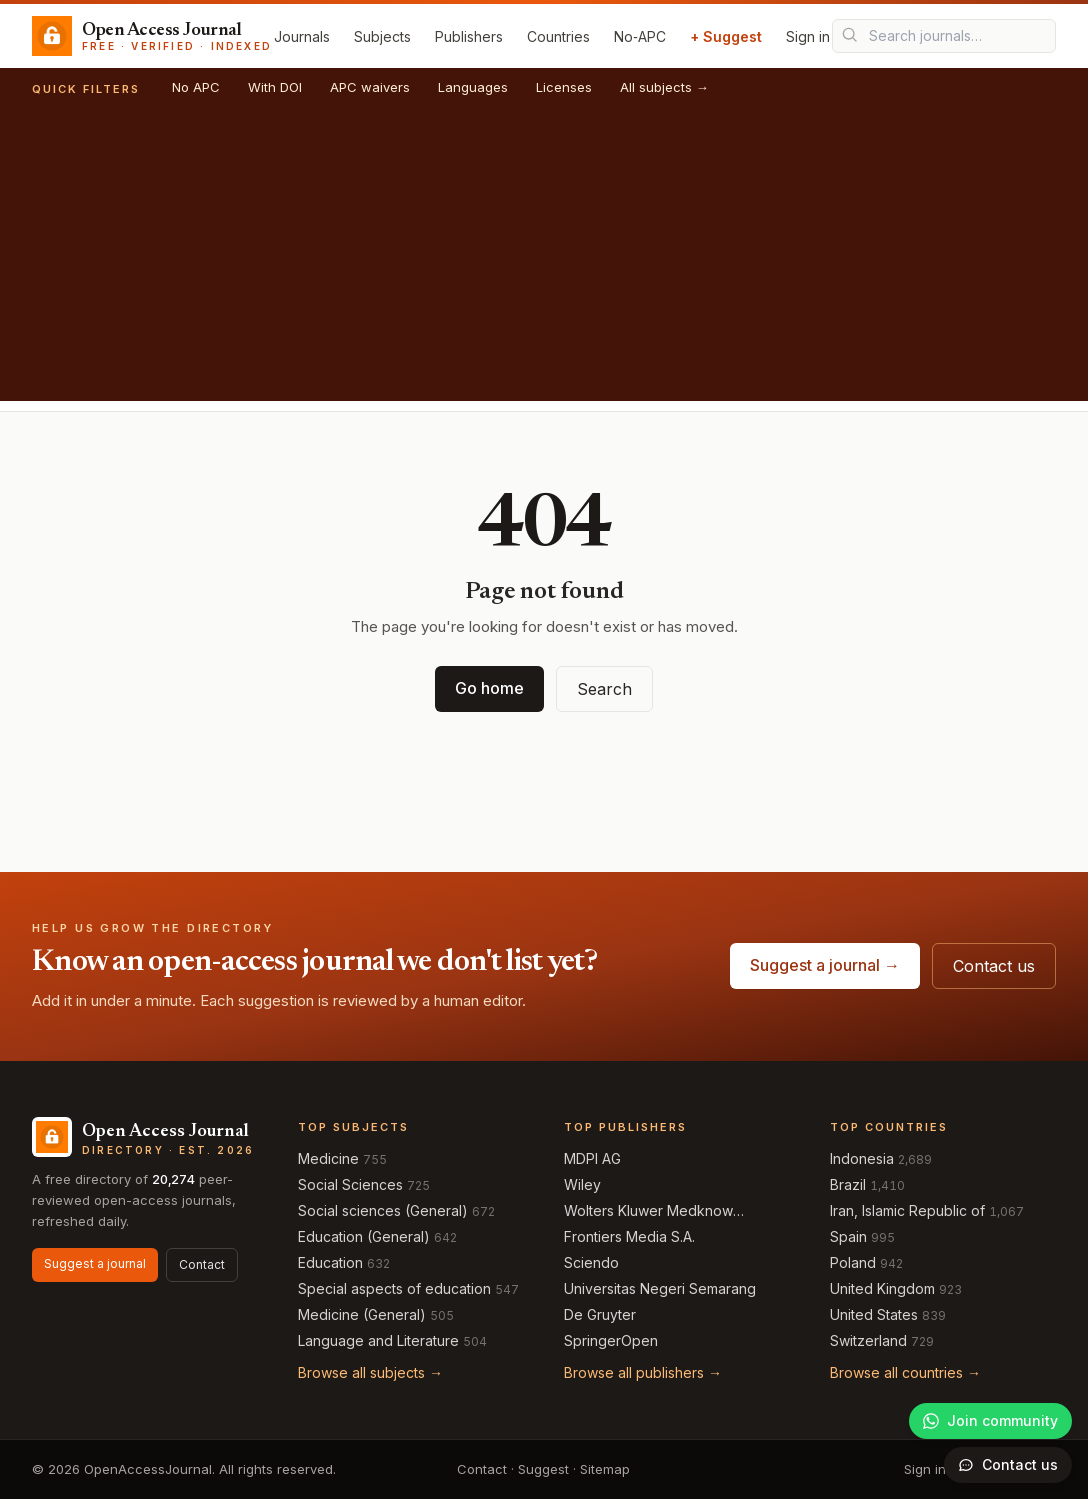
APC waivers (370, 87)
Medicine (328, 1158)
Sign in (808, 36)
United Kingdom (882, 1288)
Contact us (994, 966)
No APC (196, 87)
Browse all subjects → (370, 1372)
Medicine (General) (362, 1314)
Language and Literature (378, 1340)
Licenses (564, 87)
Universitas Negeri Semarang (660, 1288)
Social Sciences (350, 1184)
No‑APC (640, 36)
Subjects (382, 36)
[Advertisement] (544, 261)
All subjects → (664, 87)
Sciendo (591, 1262)
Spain (848, 1236)
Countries (558, 36)
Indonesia (862, 1158)
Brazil (848, 1184)
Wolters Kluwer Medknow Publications (648, 1211)
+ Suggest (726, 36)
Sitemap (605, 1469)
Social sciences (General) (383, 1210)
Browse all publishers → (643, 1372)
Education (330, 1262)
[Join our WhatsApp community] (990, 1421)
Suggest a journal (95, 1263)
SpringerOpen (611, 1340)
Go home (489, 688)
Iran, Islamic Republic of (907, 1210)
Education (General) (364, 1236)
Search (604, 689)
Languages (473, 87)
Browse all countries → (905, 1372)
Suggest (543, 1469)
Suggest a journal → (825, 965)
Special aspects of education (394, 1288)
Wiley (582, 1184)
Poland (853, 1262)
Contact (202, 1264)
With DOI (275, 87)
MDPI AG (592, 1158)
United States (874, 1314)
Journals (302, 36)
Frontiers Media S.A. (629, 1236)
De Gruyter (600, 1314)
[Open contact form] (1008, 1465)
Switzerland (868, 1340)
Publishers (469, 36)
